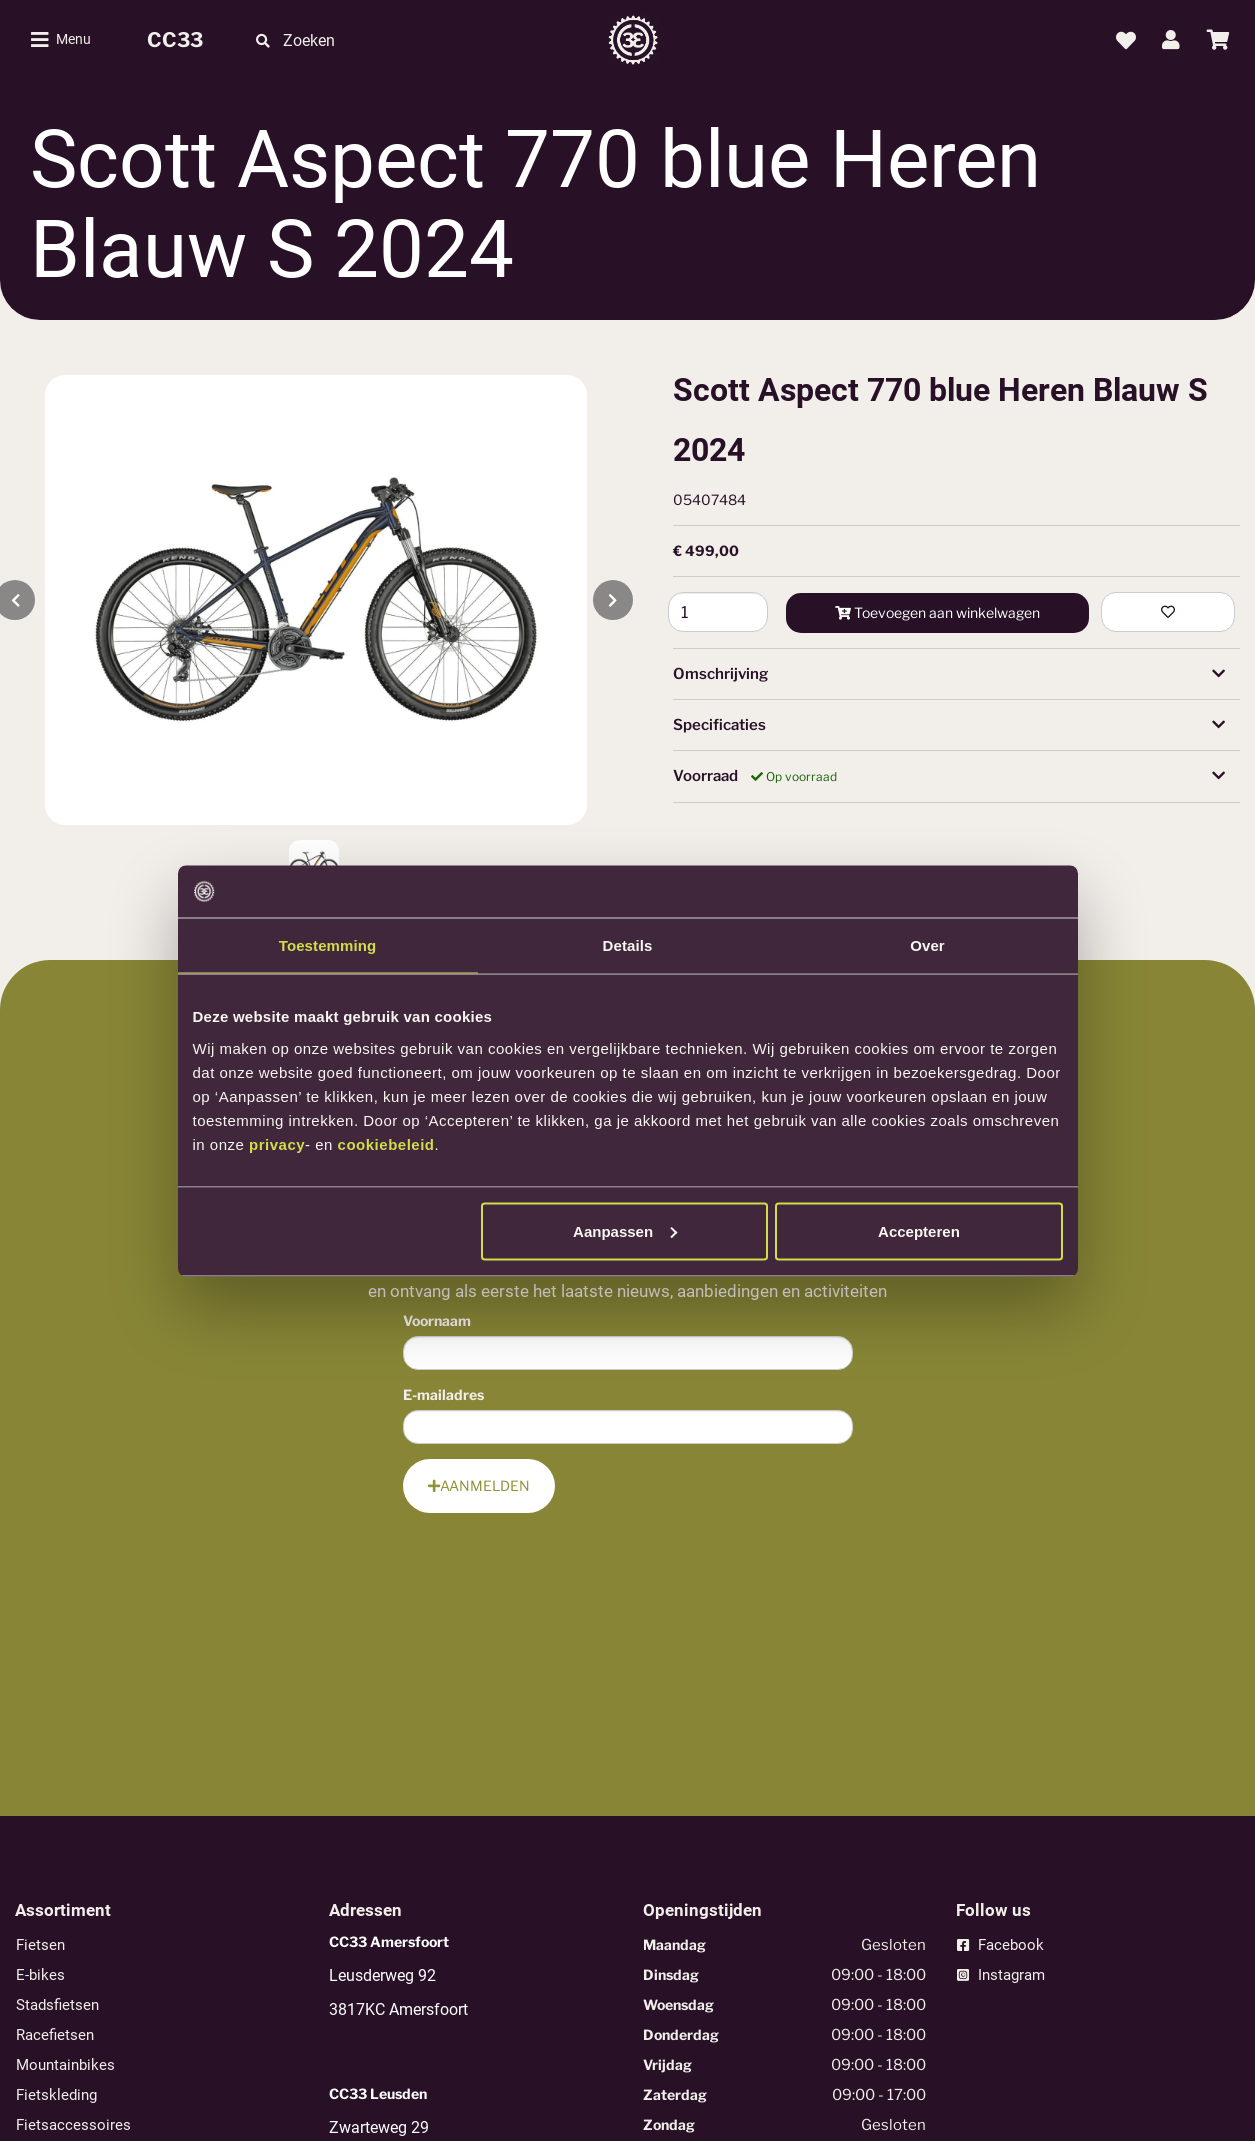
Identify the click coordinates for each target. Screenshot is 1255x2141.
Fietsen (40, 1945)
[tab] (957, 673)
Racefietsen (55, 2035)
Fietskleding (56, 2095)
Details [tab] (628, 945)
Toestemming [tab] (328, 945)
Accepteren (919, 1230)
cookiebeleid (386, 1143)
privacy (277, 1143)
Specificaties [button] (949, 725)
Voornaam (437, 1320)
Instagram (1001, 1975)
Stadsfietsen (57, 2005)
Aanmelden (479, 1485)
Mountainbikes (65, 2065)
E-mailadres (443, 1394)
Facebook (1000, 1945)
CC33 (175, 40)
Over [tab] (927, 945)
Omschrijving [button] (949, 674)
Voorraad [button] (949, 776)
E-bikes (40, 1975)
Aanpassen (625, 1230)
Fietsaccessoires (73, 2125)
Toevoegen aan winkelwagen (937, 612)
